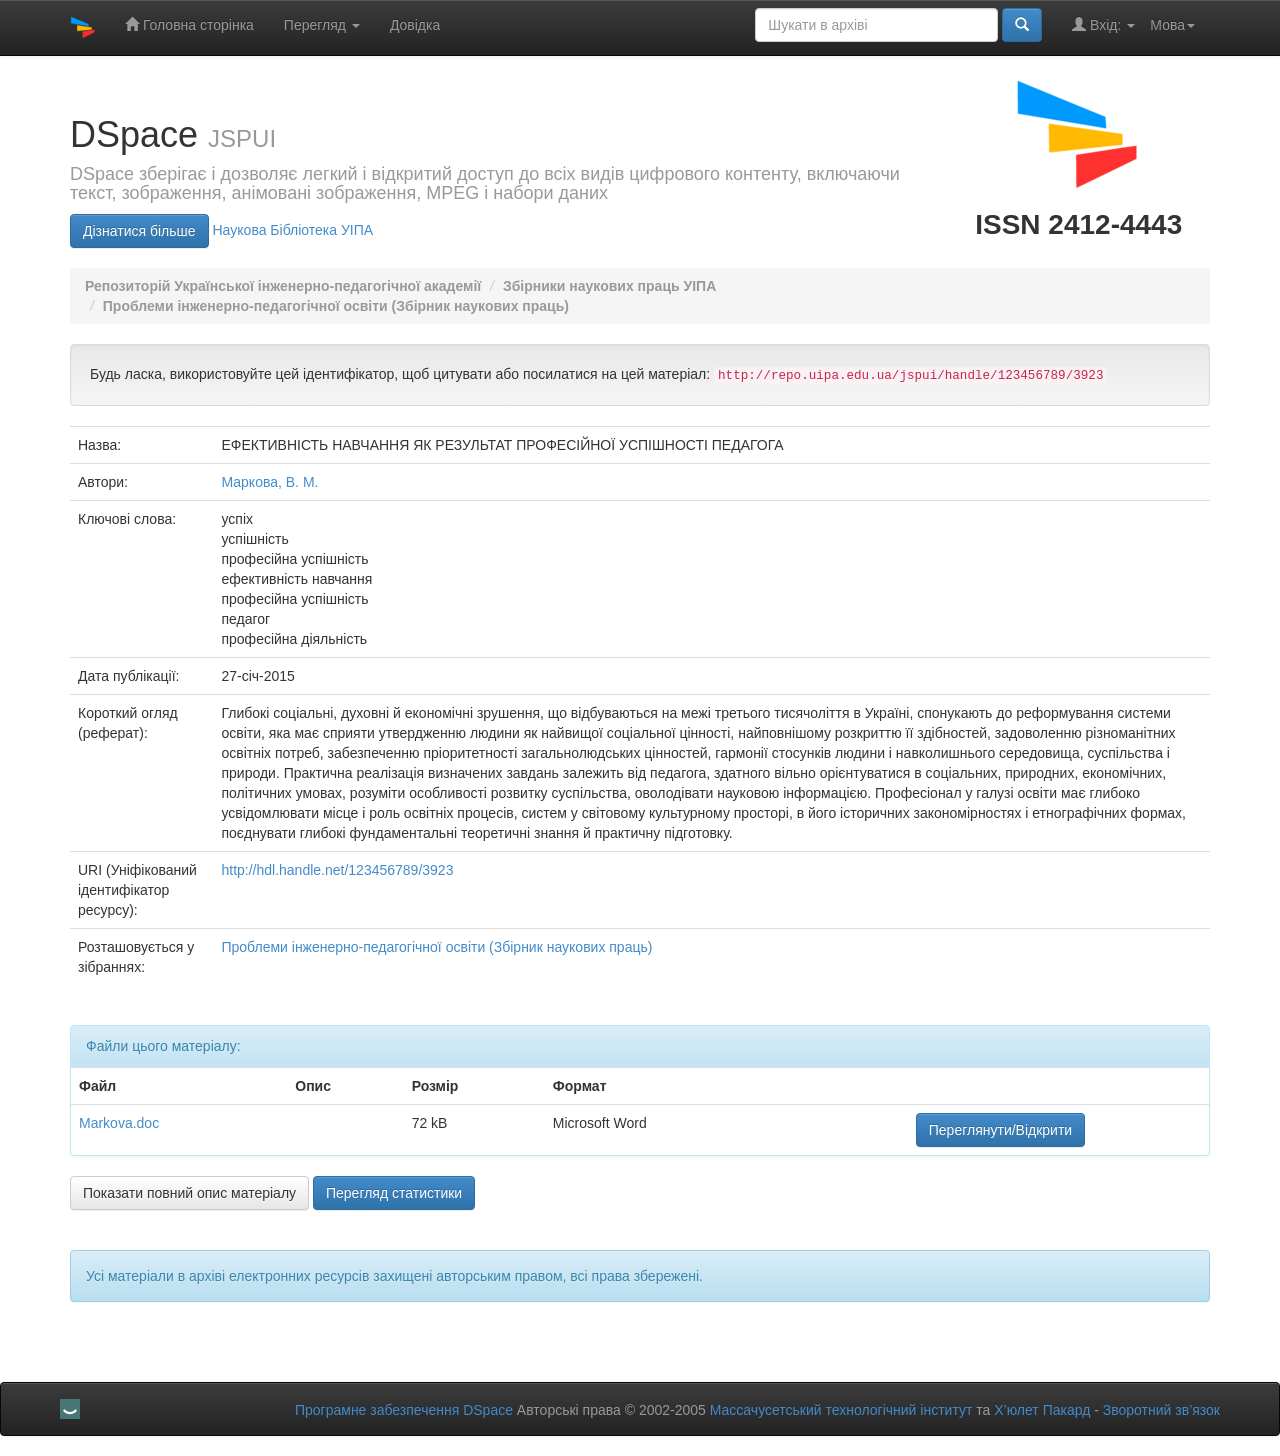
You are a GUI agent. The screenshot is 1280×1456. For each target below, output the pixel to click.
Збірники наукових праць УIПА (609, 286)
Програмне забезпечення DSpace (404, 1410)
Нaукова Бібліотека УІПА (292, 230)
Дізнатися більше (139, 231)
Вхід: (1103, 24)
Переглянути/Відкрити (1000, 1130)
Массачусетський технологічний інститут (841, 1410)
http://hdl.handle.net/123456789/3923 (337, 870)
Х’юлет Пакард (1042, 1410)
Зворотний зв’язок (1161, 1410)
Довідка (415, 25)
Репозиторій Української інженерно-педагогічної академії (283, 286)
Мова (1172, 25)
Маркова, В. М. (269, 482)
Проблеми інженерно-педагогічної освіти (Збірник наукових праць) (336, 306)
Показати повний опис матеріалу (189, 1193)
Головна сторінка (189, 24)
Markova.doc (119, 1123)
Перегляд (322, 25)
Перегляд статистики (394, 1193)
